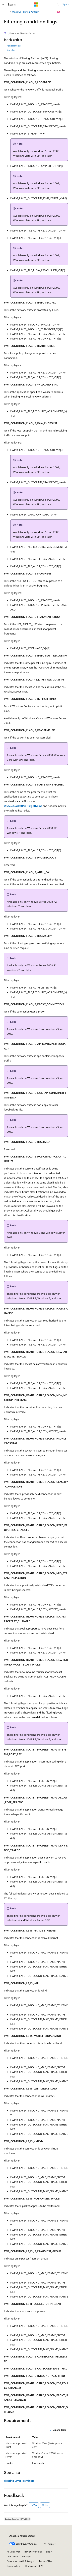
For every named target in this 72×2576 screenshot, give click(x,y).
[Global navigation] (3, 5)
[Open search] (57, 5)
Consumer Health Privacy (19, 2561)
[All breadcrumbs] (7, 12)
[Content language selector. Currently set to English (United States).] (22, 2535)
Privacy (25, 2556)
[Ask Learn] (59, 12)
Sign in (65, 4)
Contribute (12, 2556)
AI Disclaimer (13, 2551)
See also (11, 50)
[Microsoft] (36, 4)
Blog (48, 2551)
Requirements (14, 45)
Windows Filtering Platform (25, 11)
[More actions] (65, 12)
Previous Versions (33, 2551)
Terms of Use (45, 2561)
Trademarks (12, 2566)
